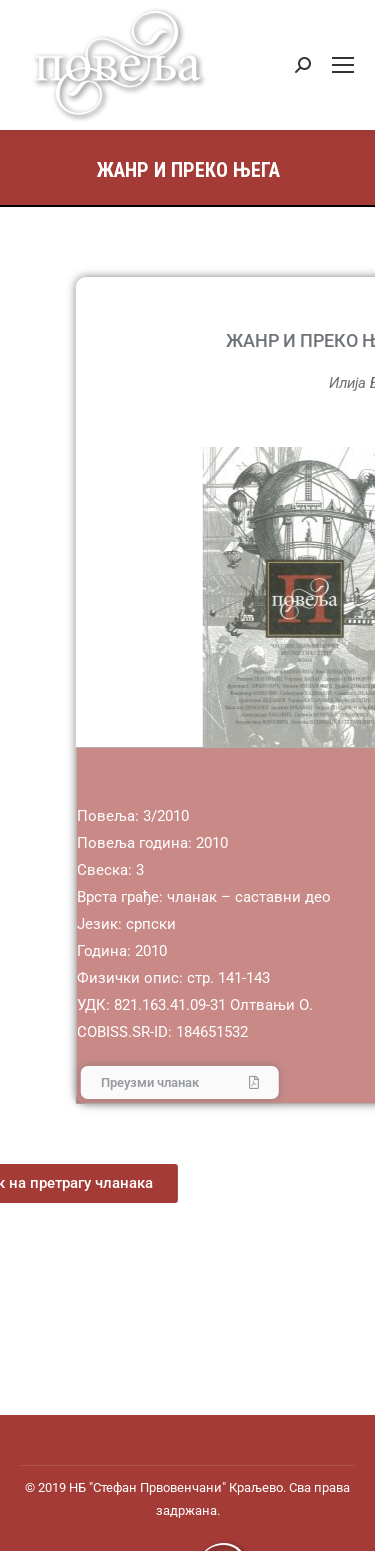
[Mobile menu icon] (343, 65)
